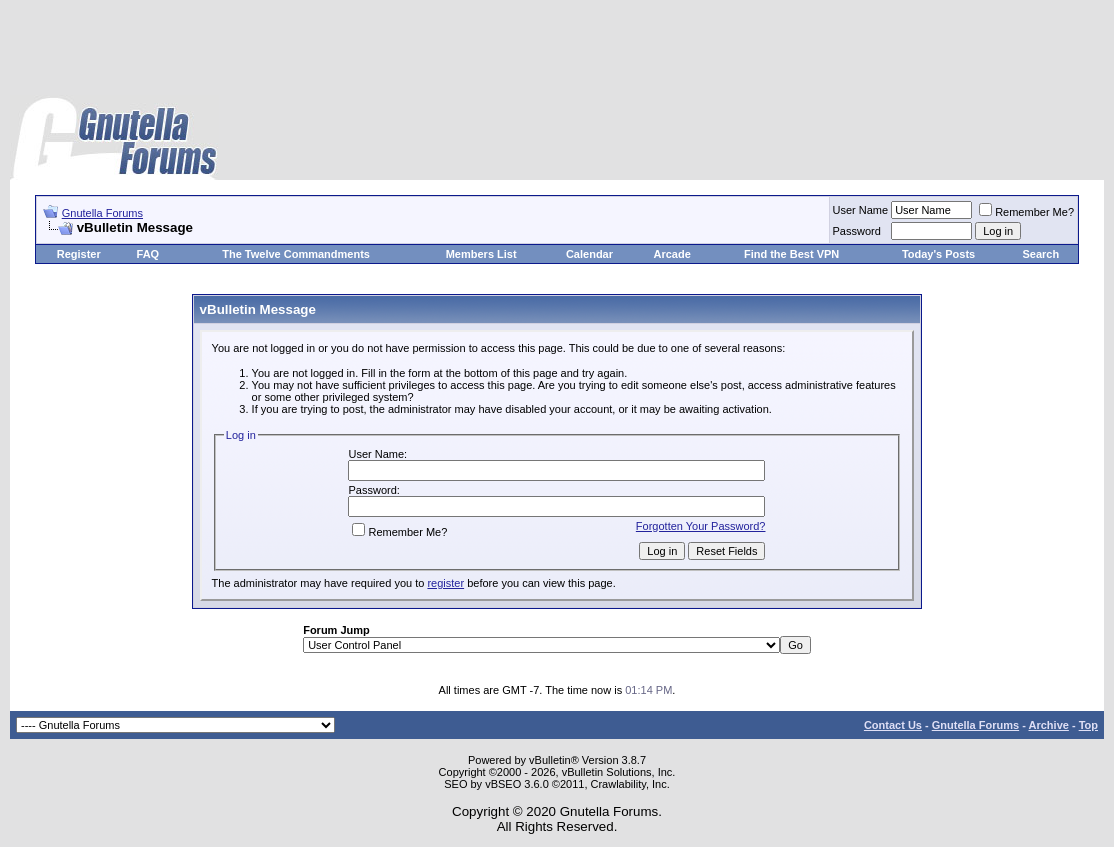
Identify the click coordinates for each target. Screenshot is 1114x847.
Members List (481, 254)
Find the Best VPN (791, 254)
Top (1088, 725)
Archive (1049, 725)
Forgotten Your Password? (701, 526)
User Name (861, 210)
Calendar (589, 254)
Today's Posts (938, 254)
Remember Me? (1026, 212)
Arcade (671, 254)
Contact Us (893, 725)
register (445, 583)
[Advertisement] (557, 50)
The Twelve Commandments (296, 254)
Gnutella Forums (102, 213)
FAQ (148, 254)
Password (857, 231)
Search (1040, 254)
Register (79, 254)
